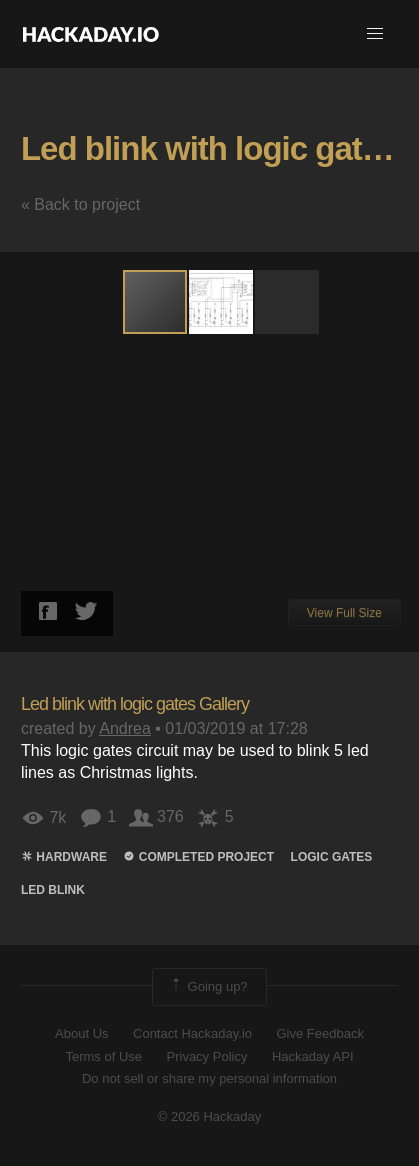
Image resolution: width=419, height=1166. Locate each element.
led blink (53, 890)
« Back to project (80, 204)
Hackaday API (313, 1056)
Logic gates (332, 857)
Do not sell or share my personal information (209, 1078)
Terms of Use (103, 1056)
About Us (81, 1033)
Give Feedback (319, 1033)
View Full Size (344, 613)
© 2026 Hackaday (210, 1116)
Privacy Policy (207, 1056)
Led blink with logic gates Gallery (135, 704)
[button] (375, 34)
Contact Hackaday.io (192, 1033)
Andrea (125, 728)
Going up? (208, 987)
